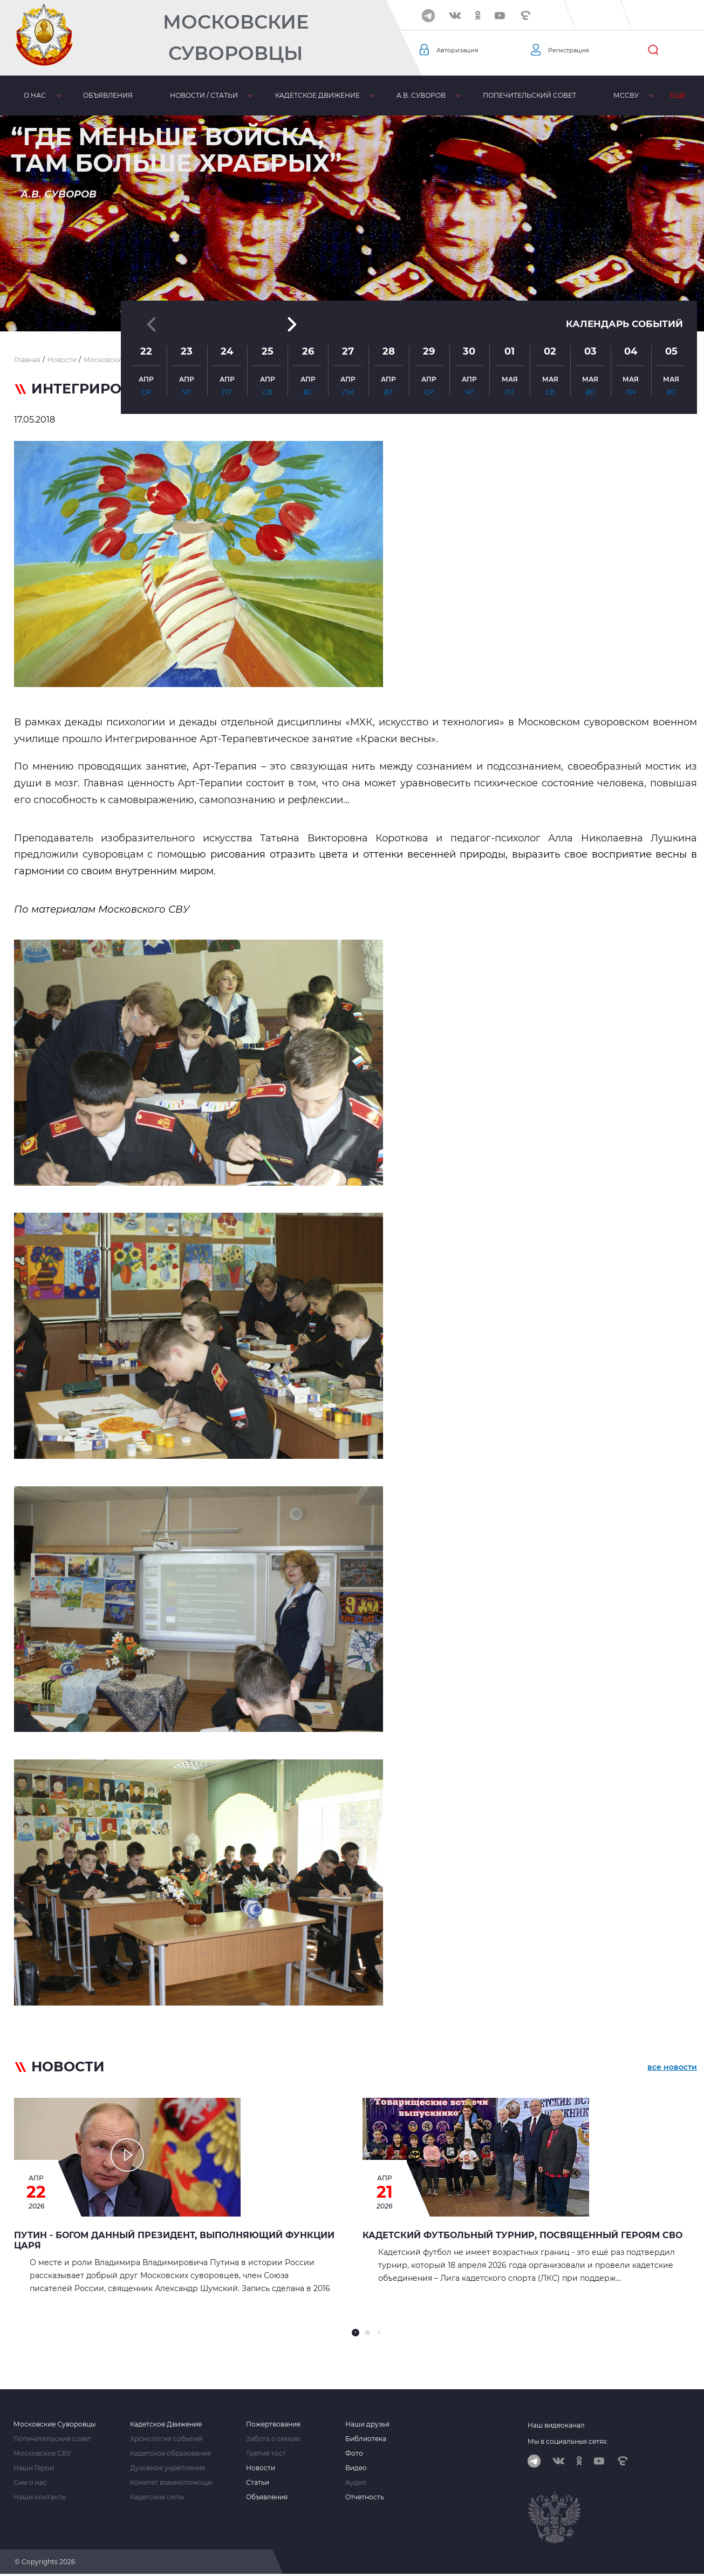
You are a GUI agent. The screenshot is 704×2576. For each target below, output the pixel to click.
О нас (35, 95)
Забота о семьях (273, 2439)
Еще (677, 95)
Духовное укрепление (167, 2468)
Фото (354, 2453)
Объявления (108, 95)
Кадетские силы (157, 2497)
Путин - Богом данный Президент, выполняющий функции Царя (174, 2240)
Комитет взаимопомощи (171, 2482)
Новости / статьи (203, 95)
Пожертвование (273, 2424)
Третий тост (266, 2453)
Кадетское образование (170, 2453)
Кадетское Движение (166, 2424)
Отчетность (364, 2497)
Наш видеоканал (556, 2425)
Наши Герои (33, 2468)
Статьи (257, 2482)
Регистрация (572, 50)
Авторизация (461, 50)
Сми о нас (30, 2482)
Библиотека (365, 2439)
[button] (352, 305)
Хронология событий (166, 2439)
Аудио (356, 2482)
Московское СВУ (42, 2453)
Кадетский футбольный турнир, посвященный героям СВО (522, 2235)
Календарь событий (621, 237)
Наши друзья (367, 2424)
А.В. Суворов (420, 95)
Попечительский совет (528, 95)
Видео (356, 2468)
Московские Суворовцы (236, 37)
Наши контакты (39, 2497)
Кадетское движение (316, 95)
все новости (672, 2069)
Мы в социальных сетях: (568, 2441)
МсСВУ (625, 95)
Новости (260, 2468)
